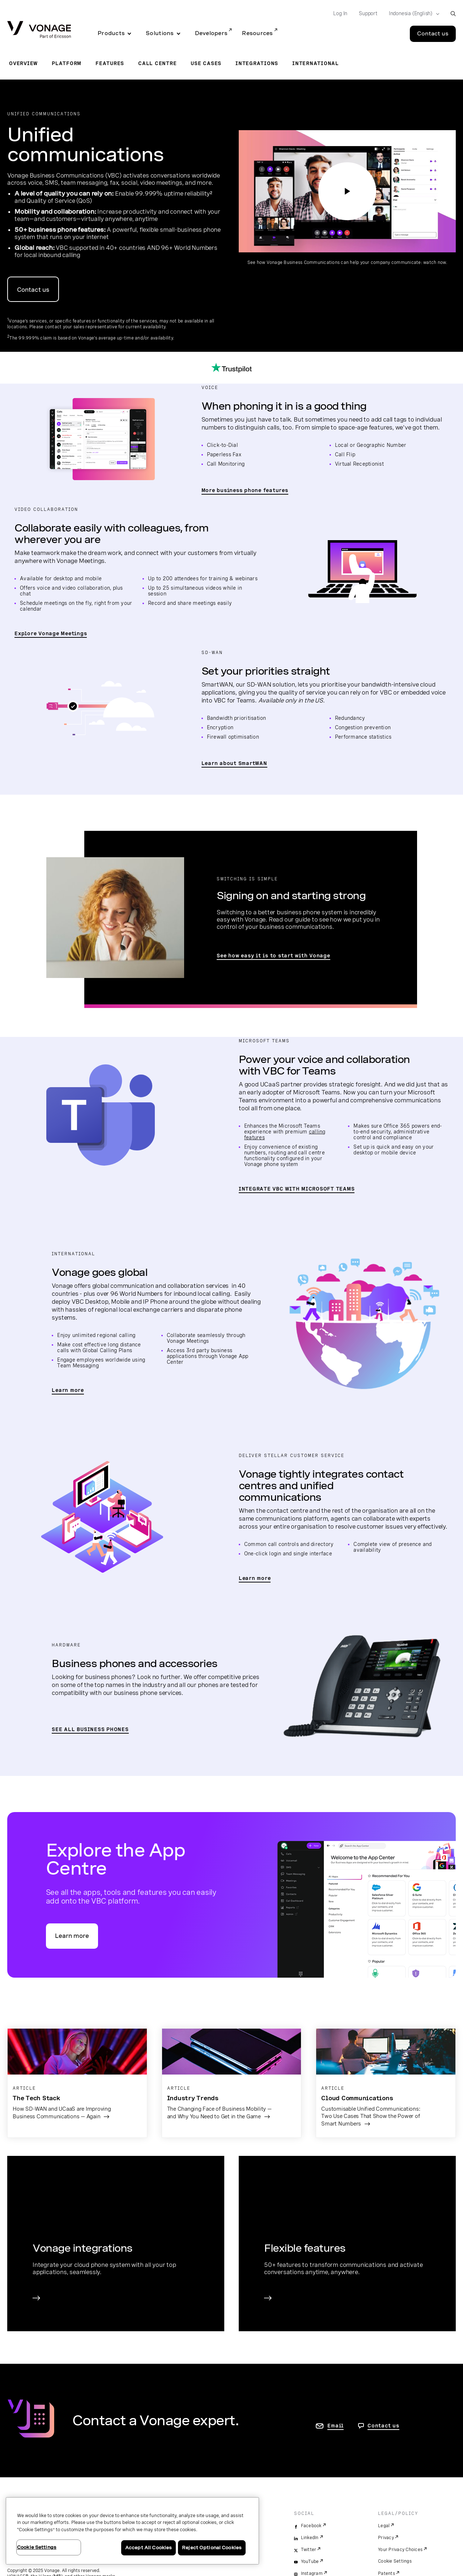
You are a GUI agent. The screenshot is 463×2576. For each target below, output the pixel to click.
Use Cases (206, 63)
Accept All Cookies (148, 2547)
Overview (23, 63)
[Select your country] (412, 13)
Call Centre (157, 63)
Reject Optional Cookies (212, 2547)
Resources (257, 33)
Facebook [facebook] (311, 2525)
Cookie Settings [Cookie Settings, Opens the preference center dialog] (36, 2547)
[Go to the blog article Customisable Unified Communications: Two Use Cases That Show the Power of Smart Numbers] (385, 2083)
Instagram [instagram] (312, 2573)
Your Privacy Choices (400, 2549)
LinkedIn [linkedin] (310, 2537)
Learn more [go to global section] (68, 1390)
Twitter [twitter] (309, 2549)
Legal (384, 2525)
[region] (132, 2530)
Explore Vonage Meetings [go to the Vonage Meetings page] (50, 633)
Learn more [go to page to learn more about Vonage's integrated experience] (255, 1578)
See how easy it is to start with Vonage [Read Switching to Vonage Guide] (273, 955)
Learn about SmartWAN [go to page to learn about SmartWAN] (234, 763)
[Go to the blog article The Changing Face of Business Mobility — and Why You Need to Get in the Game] (231, 2079)
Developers (211, 33)
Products (111, 33)
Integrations (256, 63)
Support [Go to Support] (368, 13)
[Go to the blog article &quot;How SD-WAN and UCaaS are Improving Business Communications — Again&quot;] (77, 2079)
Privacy (386, 2537)
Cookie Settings (395, 2561)
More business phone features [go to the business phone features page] (244, 490)
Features (109, 63)
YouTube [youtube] (310, 2561)
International (315, 63)
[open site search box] (453, 13)
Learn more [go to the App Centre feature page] (72, 1935)
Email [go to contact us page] (335, 2425)
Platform (66, 63)
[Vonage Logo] (39, 30)
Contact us (33, 289)
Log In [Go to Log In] (340, 13)
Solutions (160, 33)
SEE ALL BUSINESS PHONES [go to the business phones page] (90, 1729)
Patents (386, 2573)
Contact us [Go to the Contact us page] (433, 33)
